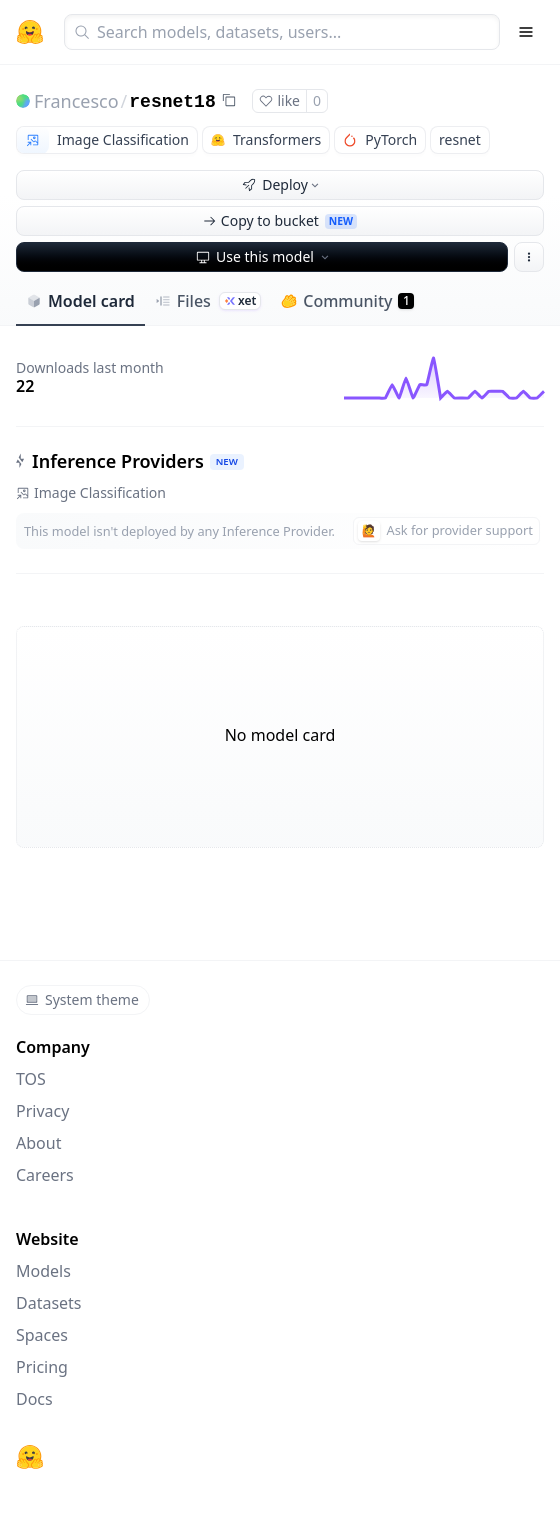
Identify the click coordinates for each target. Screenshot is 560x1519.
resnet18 (172, 102)
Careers (45, 1175)
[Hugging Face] (30, 1457)
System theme (82, 999)
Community (347, 301)
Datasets (49, 1303)
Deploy (282, 184)
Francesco (76, 101)
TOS (31, 1079)
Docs (34, 1399)
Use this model (264, 256)
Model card (80, 301)
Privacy (42, 1111)
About (38, 1143)
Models (43, 1271)
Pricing (42, 1367)
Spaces (42, 1335)
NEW (227, 461)
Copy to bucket (280, 220)
